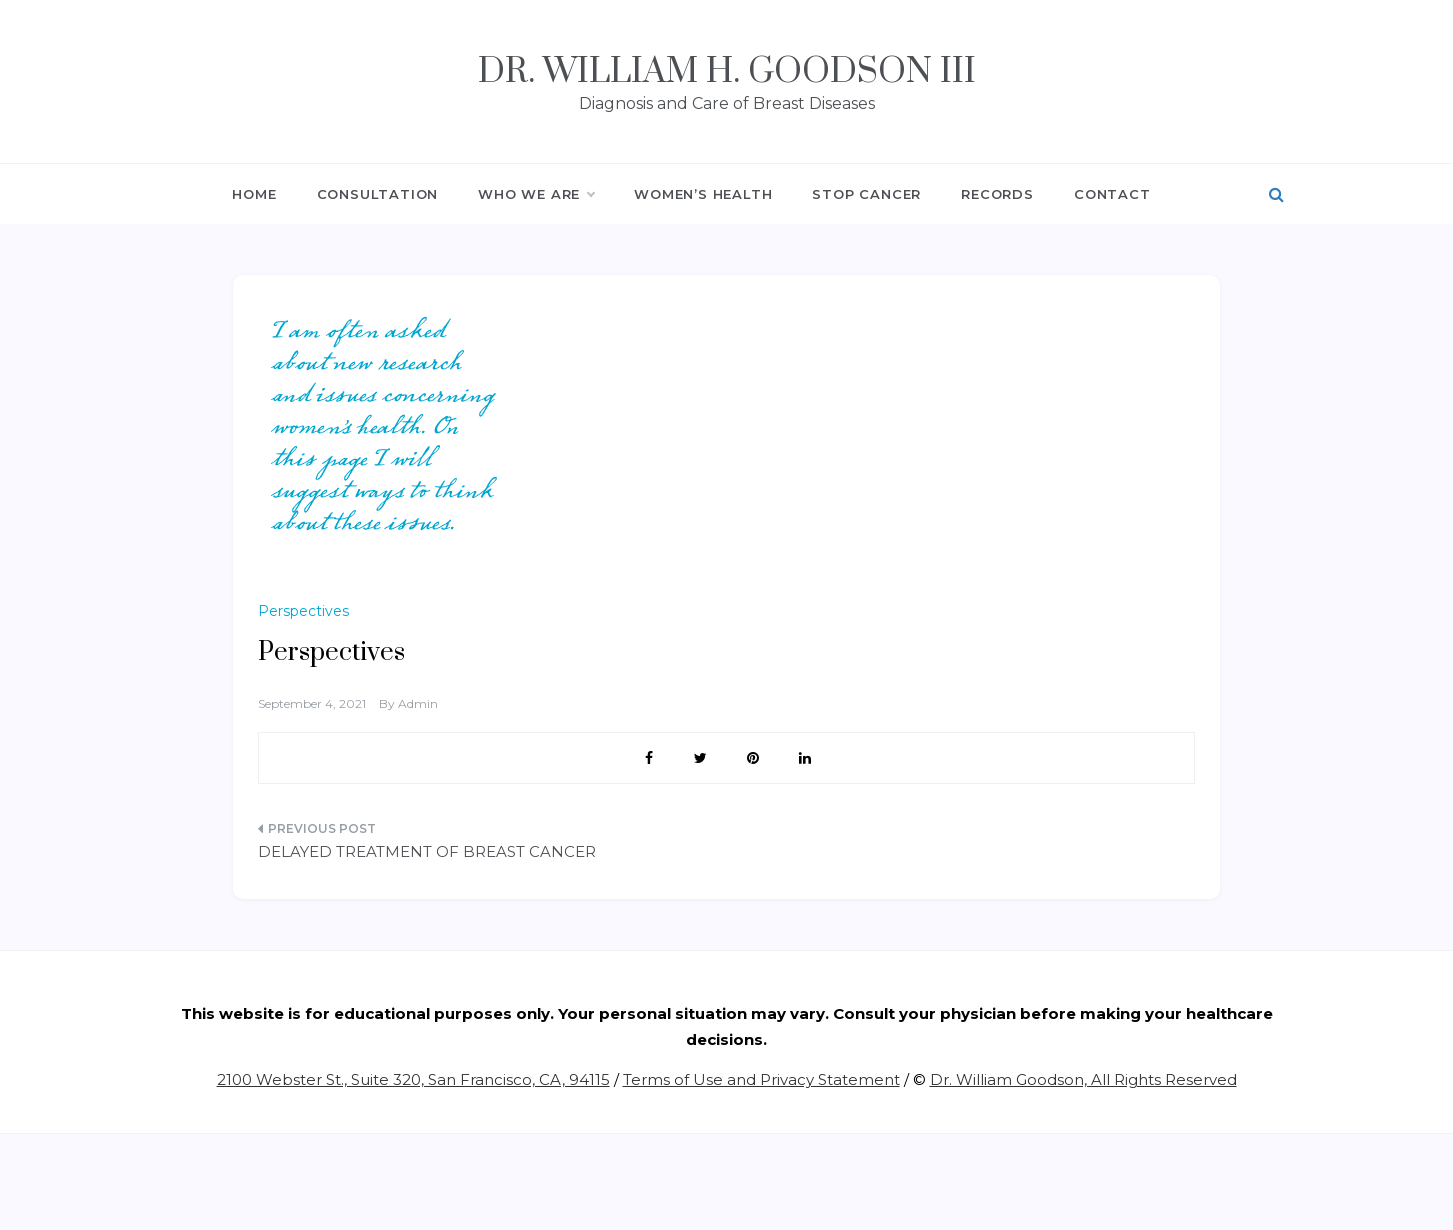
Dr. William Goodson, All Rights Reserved (1083, 1079)
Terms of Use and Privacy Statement (761, 1079)
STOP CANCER (866, 194)
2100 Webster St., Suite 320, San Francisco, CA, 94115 (413, 1079)
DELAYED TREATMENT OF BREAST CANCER (427, 851)
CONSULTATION (378, 194)
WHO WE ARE (536, 194)
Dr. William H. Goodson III (727, 72)
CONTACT (1112, 194)
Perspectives (303, 611)
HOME (254, 194)
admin (418, 703)
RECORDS (997, 194)
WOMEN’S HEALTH (703, 194)
